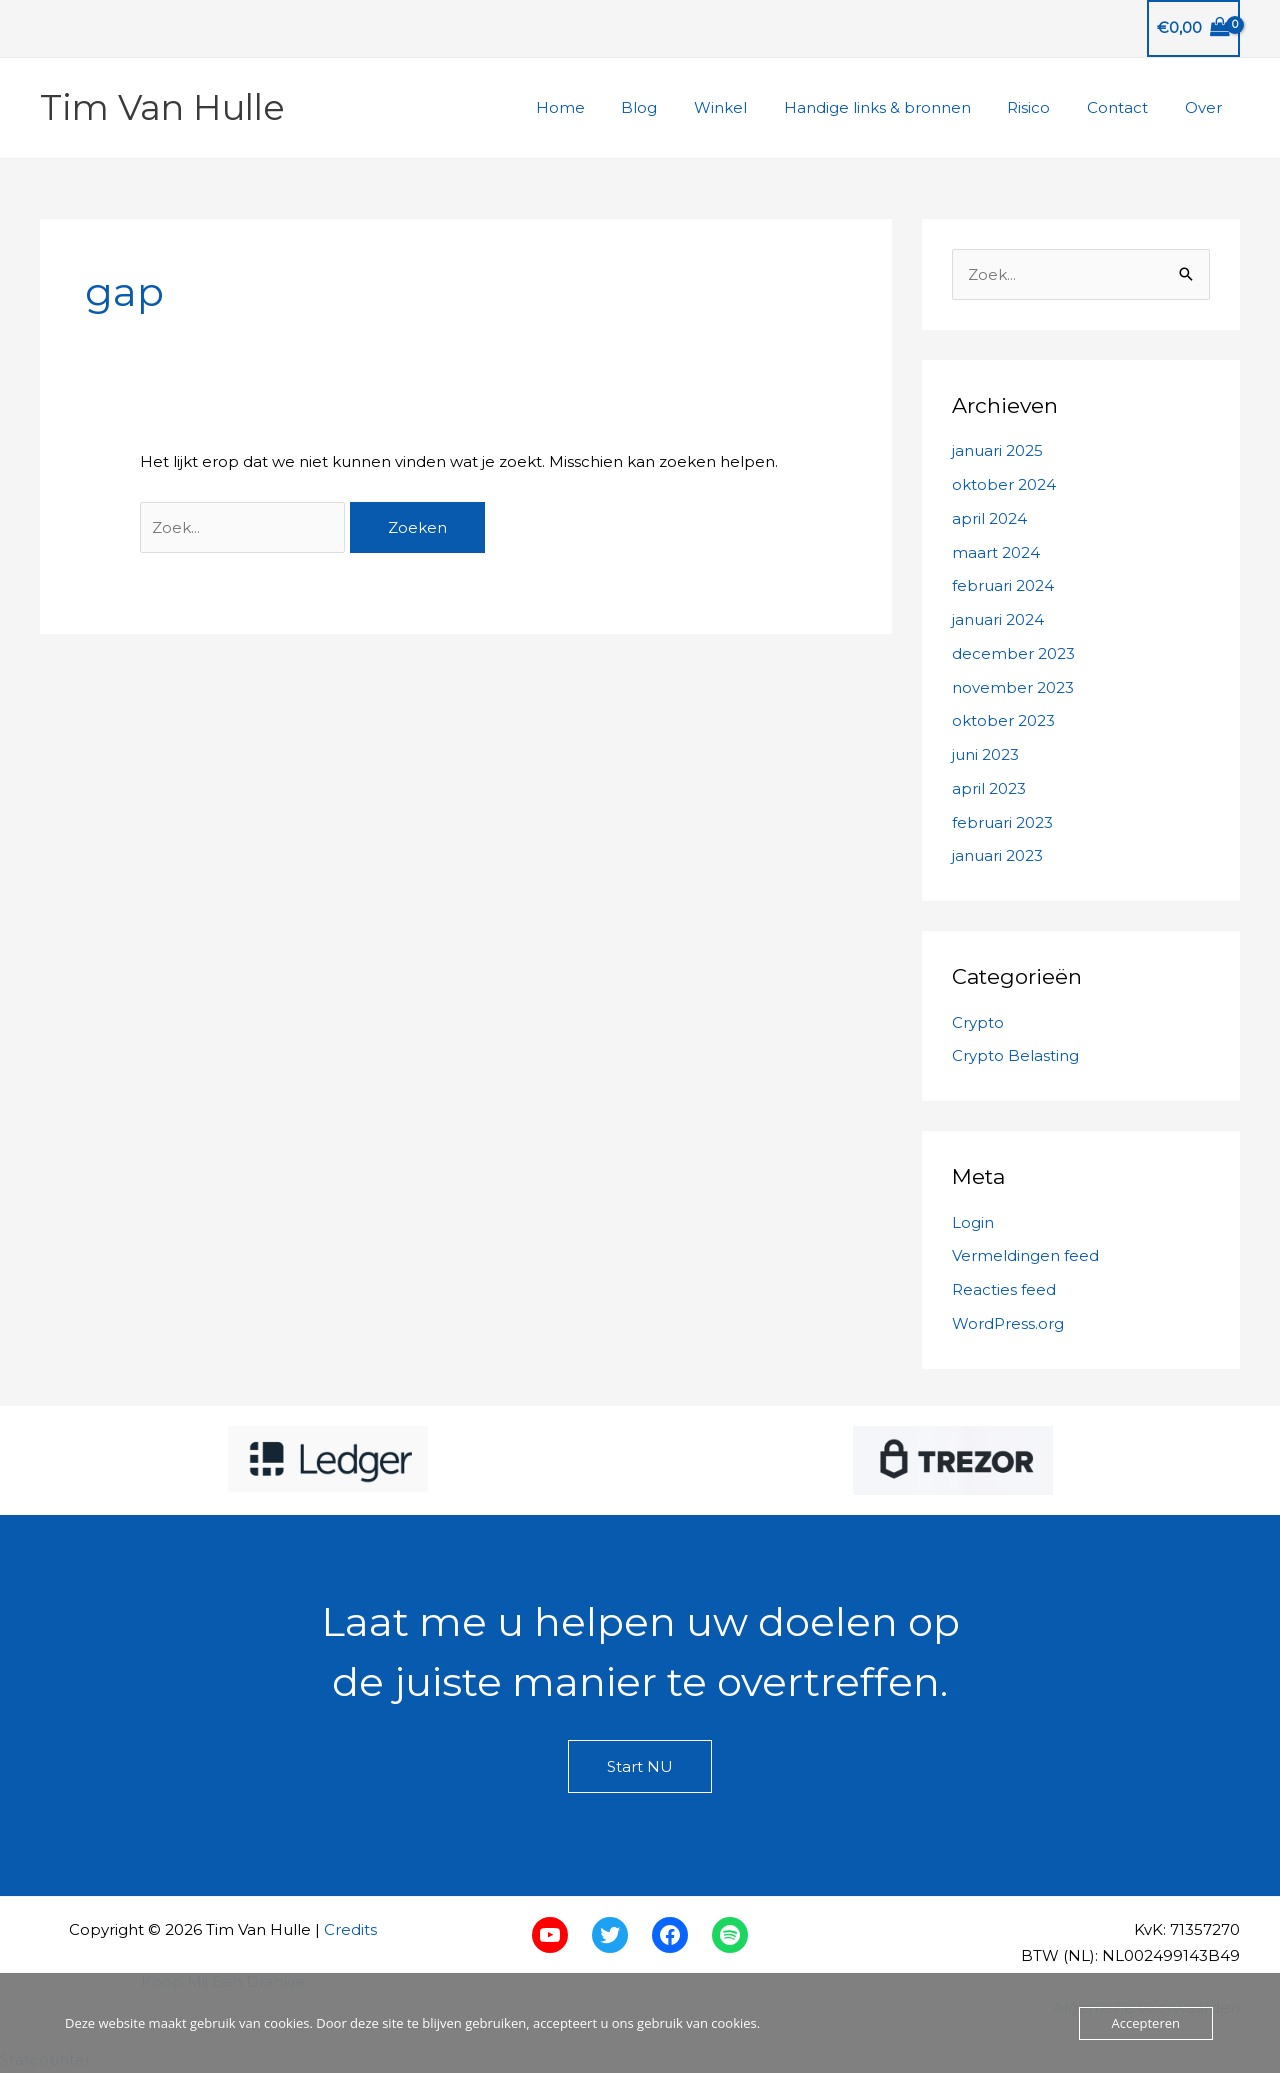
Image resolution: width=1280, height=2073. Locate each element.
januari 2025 (997, 450)
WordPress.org (1008, 1323)
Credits (350, 1929)
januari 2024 (998, 619)
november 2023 (1013, 687)
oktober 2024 (1004, 484)
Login (973, 1222)
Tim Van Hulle (162, 107)
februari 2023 (1002, 822)
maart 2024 (996, 552)
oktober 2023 (1003, 720)
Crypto (978, 1022)
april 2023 (989, 788)
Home (603, 107)
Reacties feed (1004, 1289)
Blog (676, 107)
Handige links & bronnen (900, 107)
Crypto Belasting (1015, 1055)
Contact (1127, 107)
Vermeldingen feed (1025, 1255)
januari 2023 (997, 855)
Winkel (750, 107)
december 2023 (1013, 653)
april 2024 (989, 518)
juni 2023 (985, 754)
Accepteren (1146, 2023)
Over (1206, 107)
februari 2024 (1003, 585)
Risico (1045, 107)
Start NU (640, 1766)
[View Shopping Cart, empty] (1193, 28)
